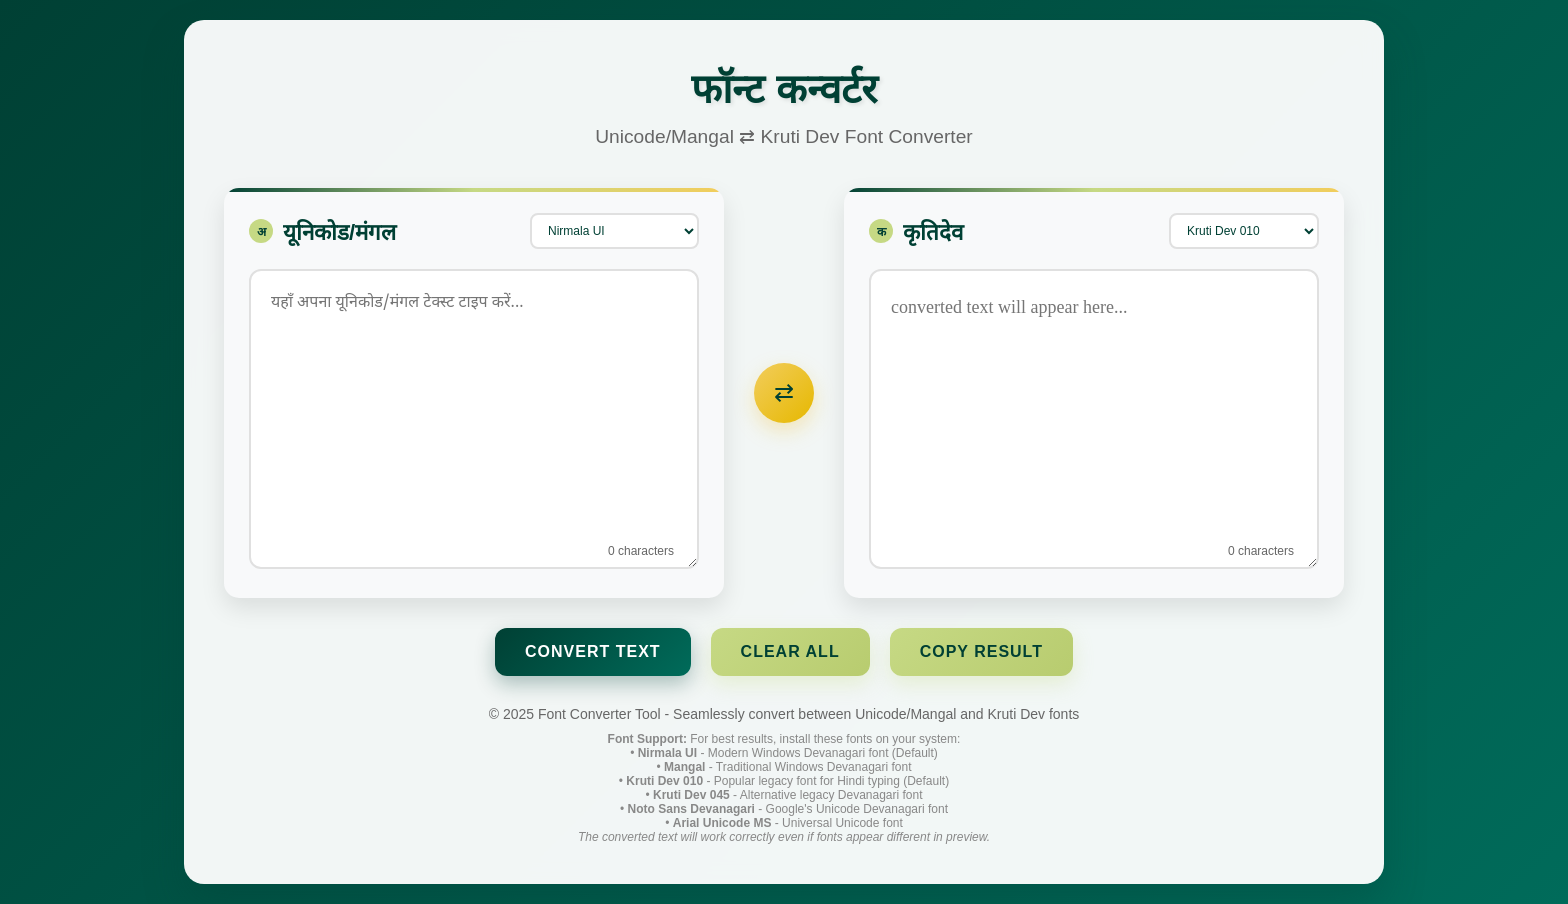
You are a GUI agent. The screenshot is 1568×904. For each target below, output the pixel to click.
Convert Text (593, 651)
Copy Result (981, 651)
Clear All (790, 651)
